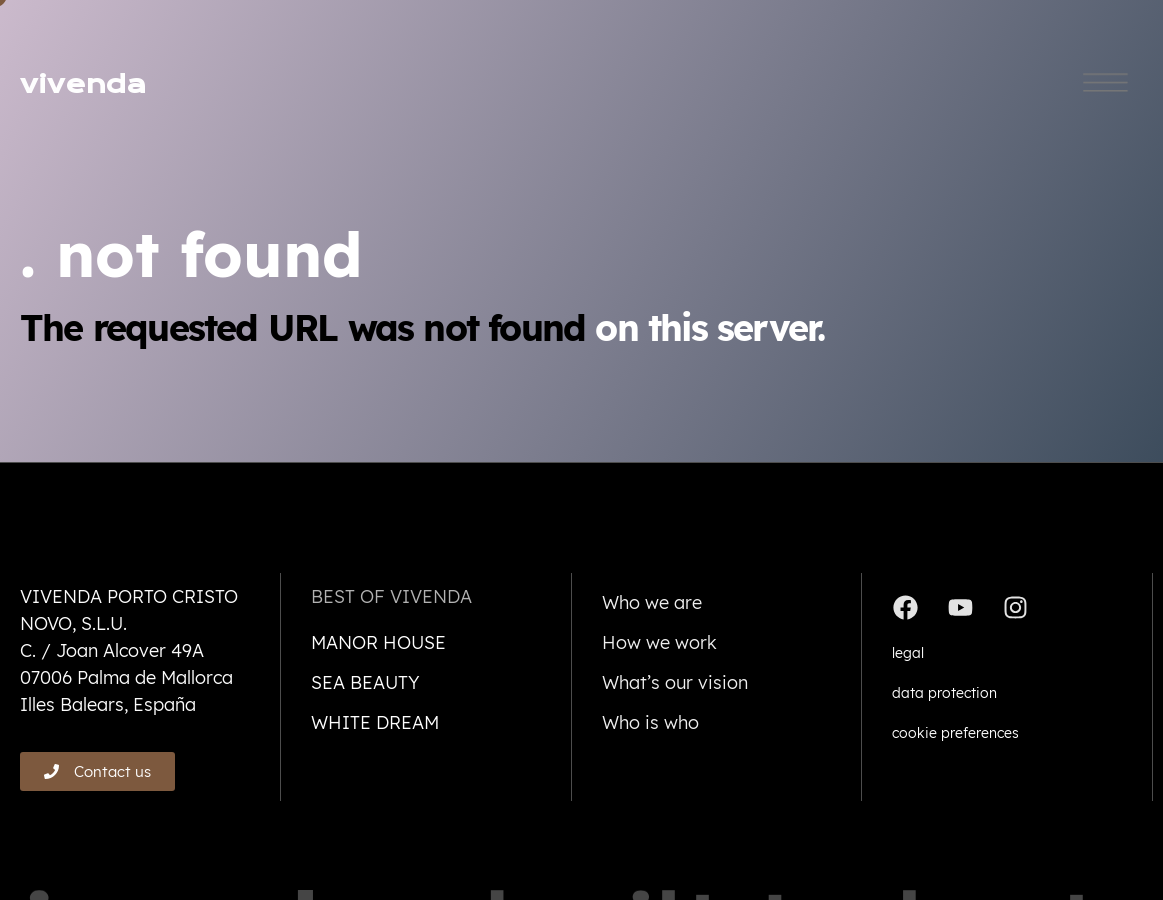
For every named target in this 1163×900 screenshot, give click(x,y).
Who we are (652, 602)
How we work (659, 642)
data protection (944, 693)
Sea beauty (365, 682)
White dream (375, 722)
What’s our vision (675, 682)
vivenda (83, 84)
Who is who (650, 722)
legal (908, 653)
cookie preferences (955, 733)
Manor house (378, 642)
